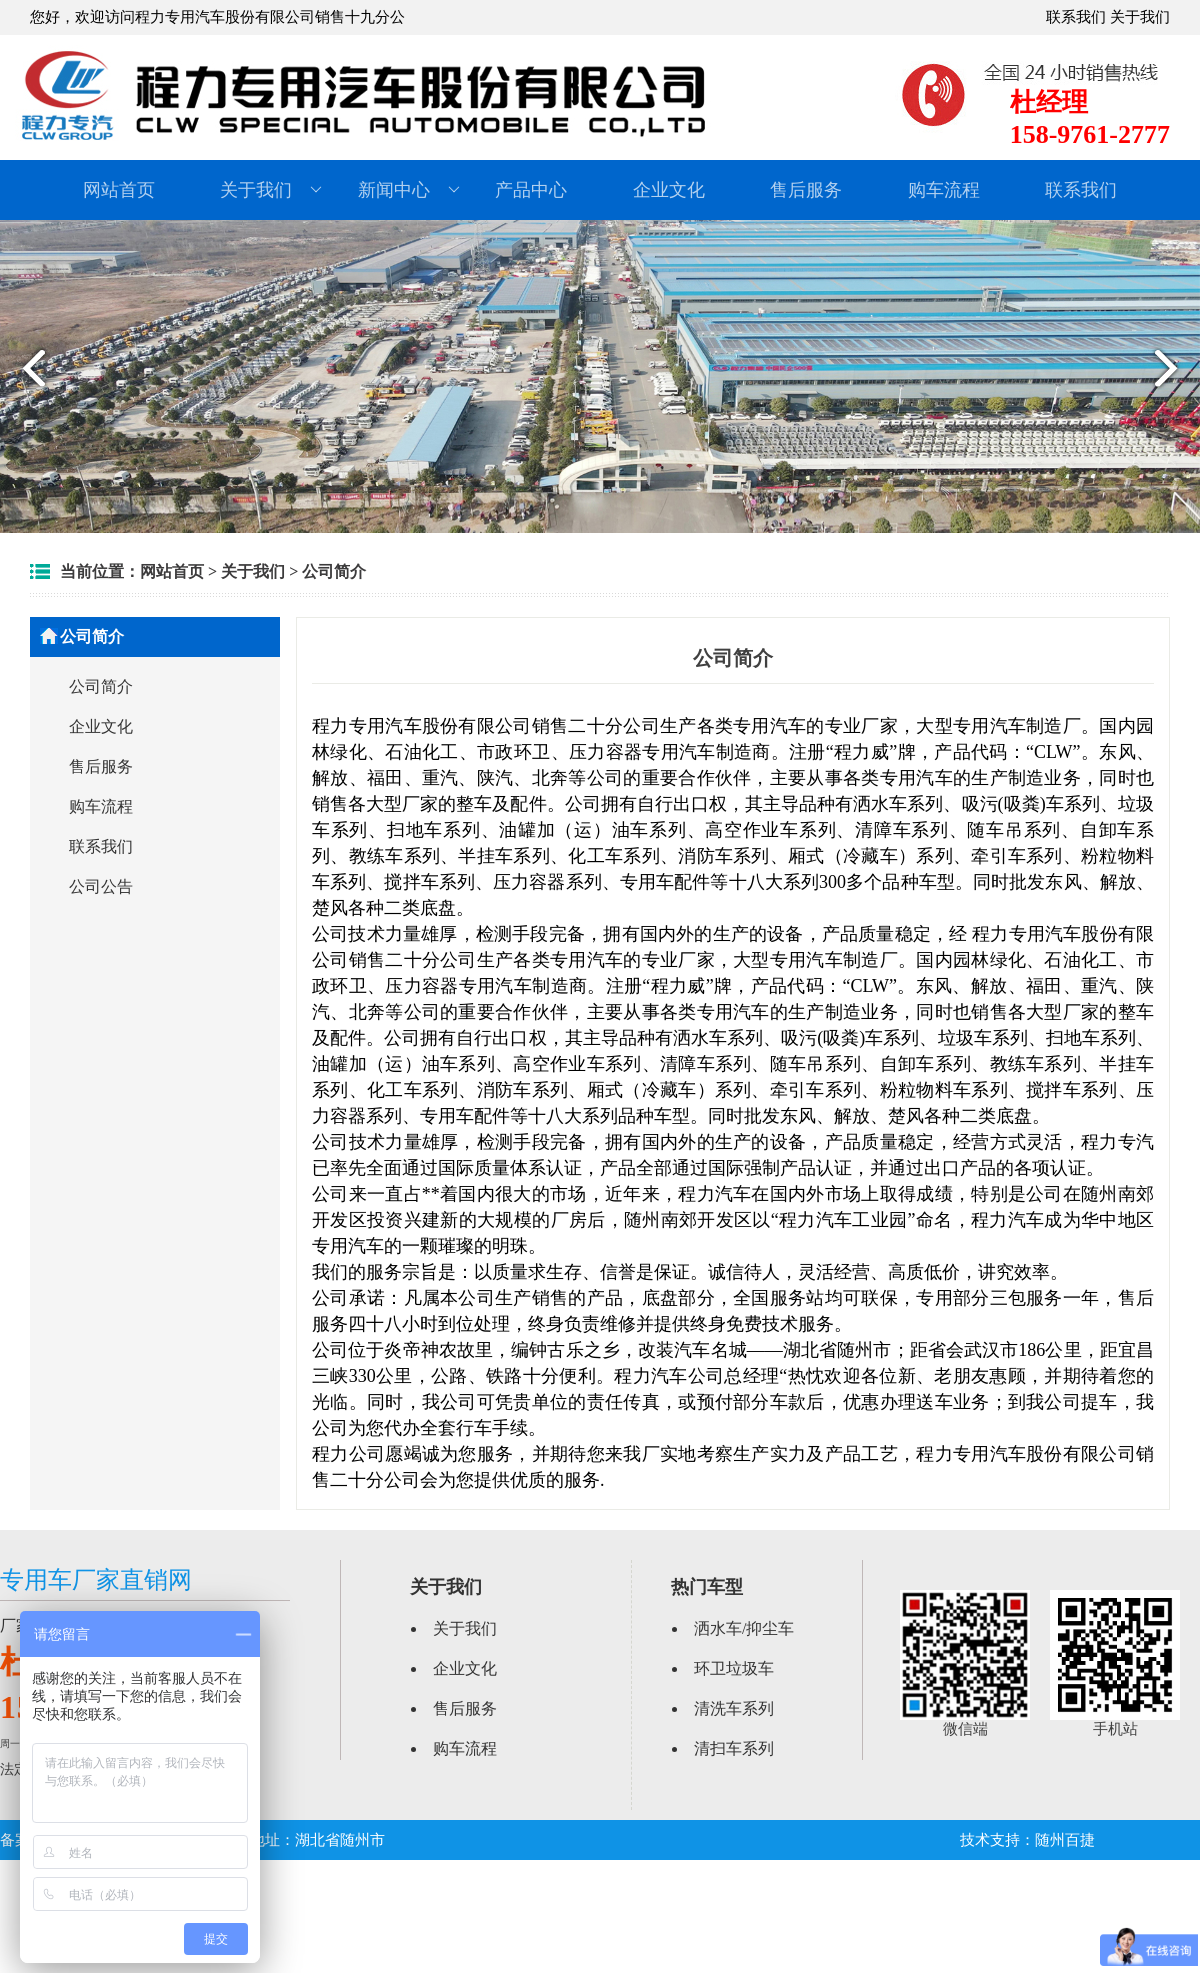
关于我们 (1140, 17)
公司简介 (334, 571)
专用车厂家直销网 (96, 1580)
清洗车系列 (734, 1708)
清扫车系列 (734, 1748)
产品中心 (531, 190)
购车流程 (944, 190)
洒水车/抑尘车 (744, 1628)
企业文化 (669, 190)
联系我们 (1076, 17)
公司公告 (101, 886)
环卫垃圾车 (734, 1668)
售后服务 (806, 190)
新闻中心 (409, 190)
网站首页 (119, 190)
